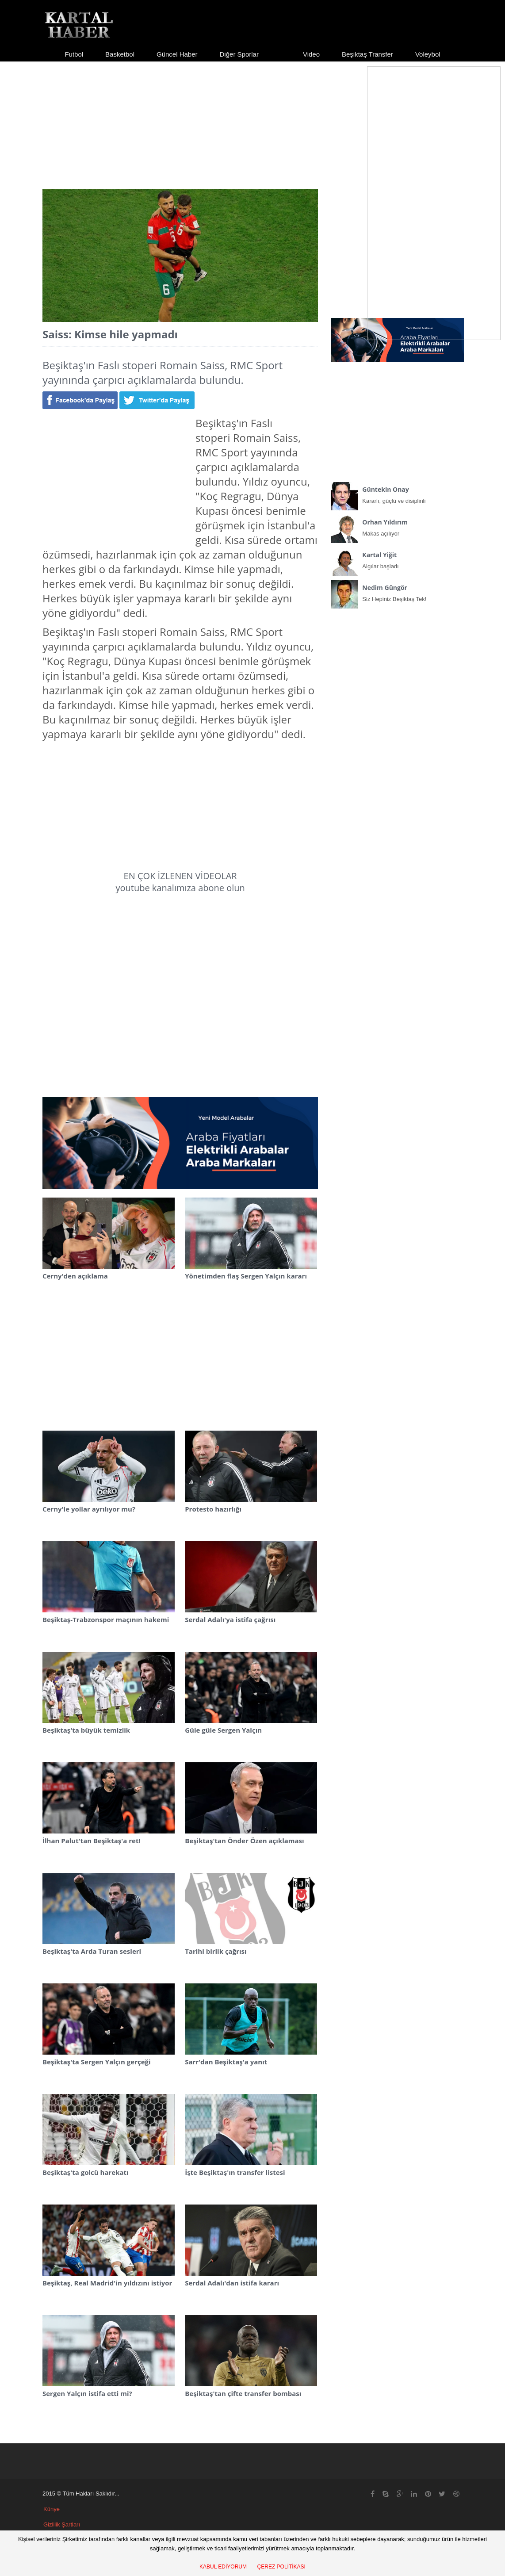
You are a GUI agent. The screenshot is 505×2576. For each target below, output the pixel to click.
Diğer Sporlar (239, 54)
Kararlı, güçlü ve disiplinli (397, 493)
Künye (51, 2509)
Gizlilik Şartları (61, 2524)
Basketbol (119, 54)
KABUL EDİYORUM (223, 2567)
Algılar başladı (397, 558)
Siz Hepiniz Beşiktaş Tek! (397, 591)
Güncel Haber (177, 54)
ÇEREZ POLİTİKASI (281, 2567)
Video (311, 54)
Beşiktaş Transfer (367, 54)
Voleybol (427, 54)
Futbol (74, 54)
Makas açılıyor (397, 526)
